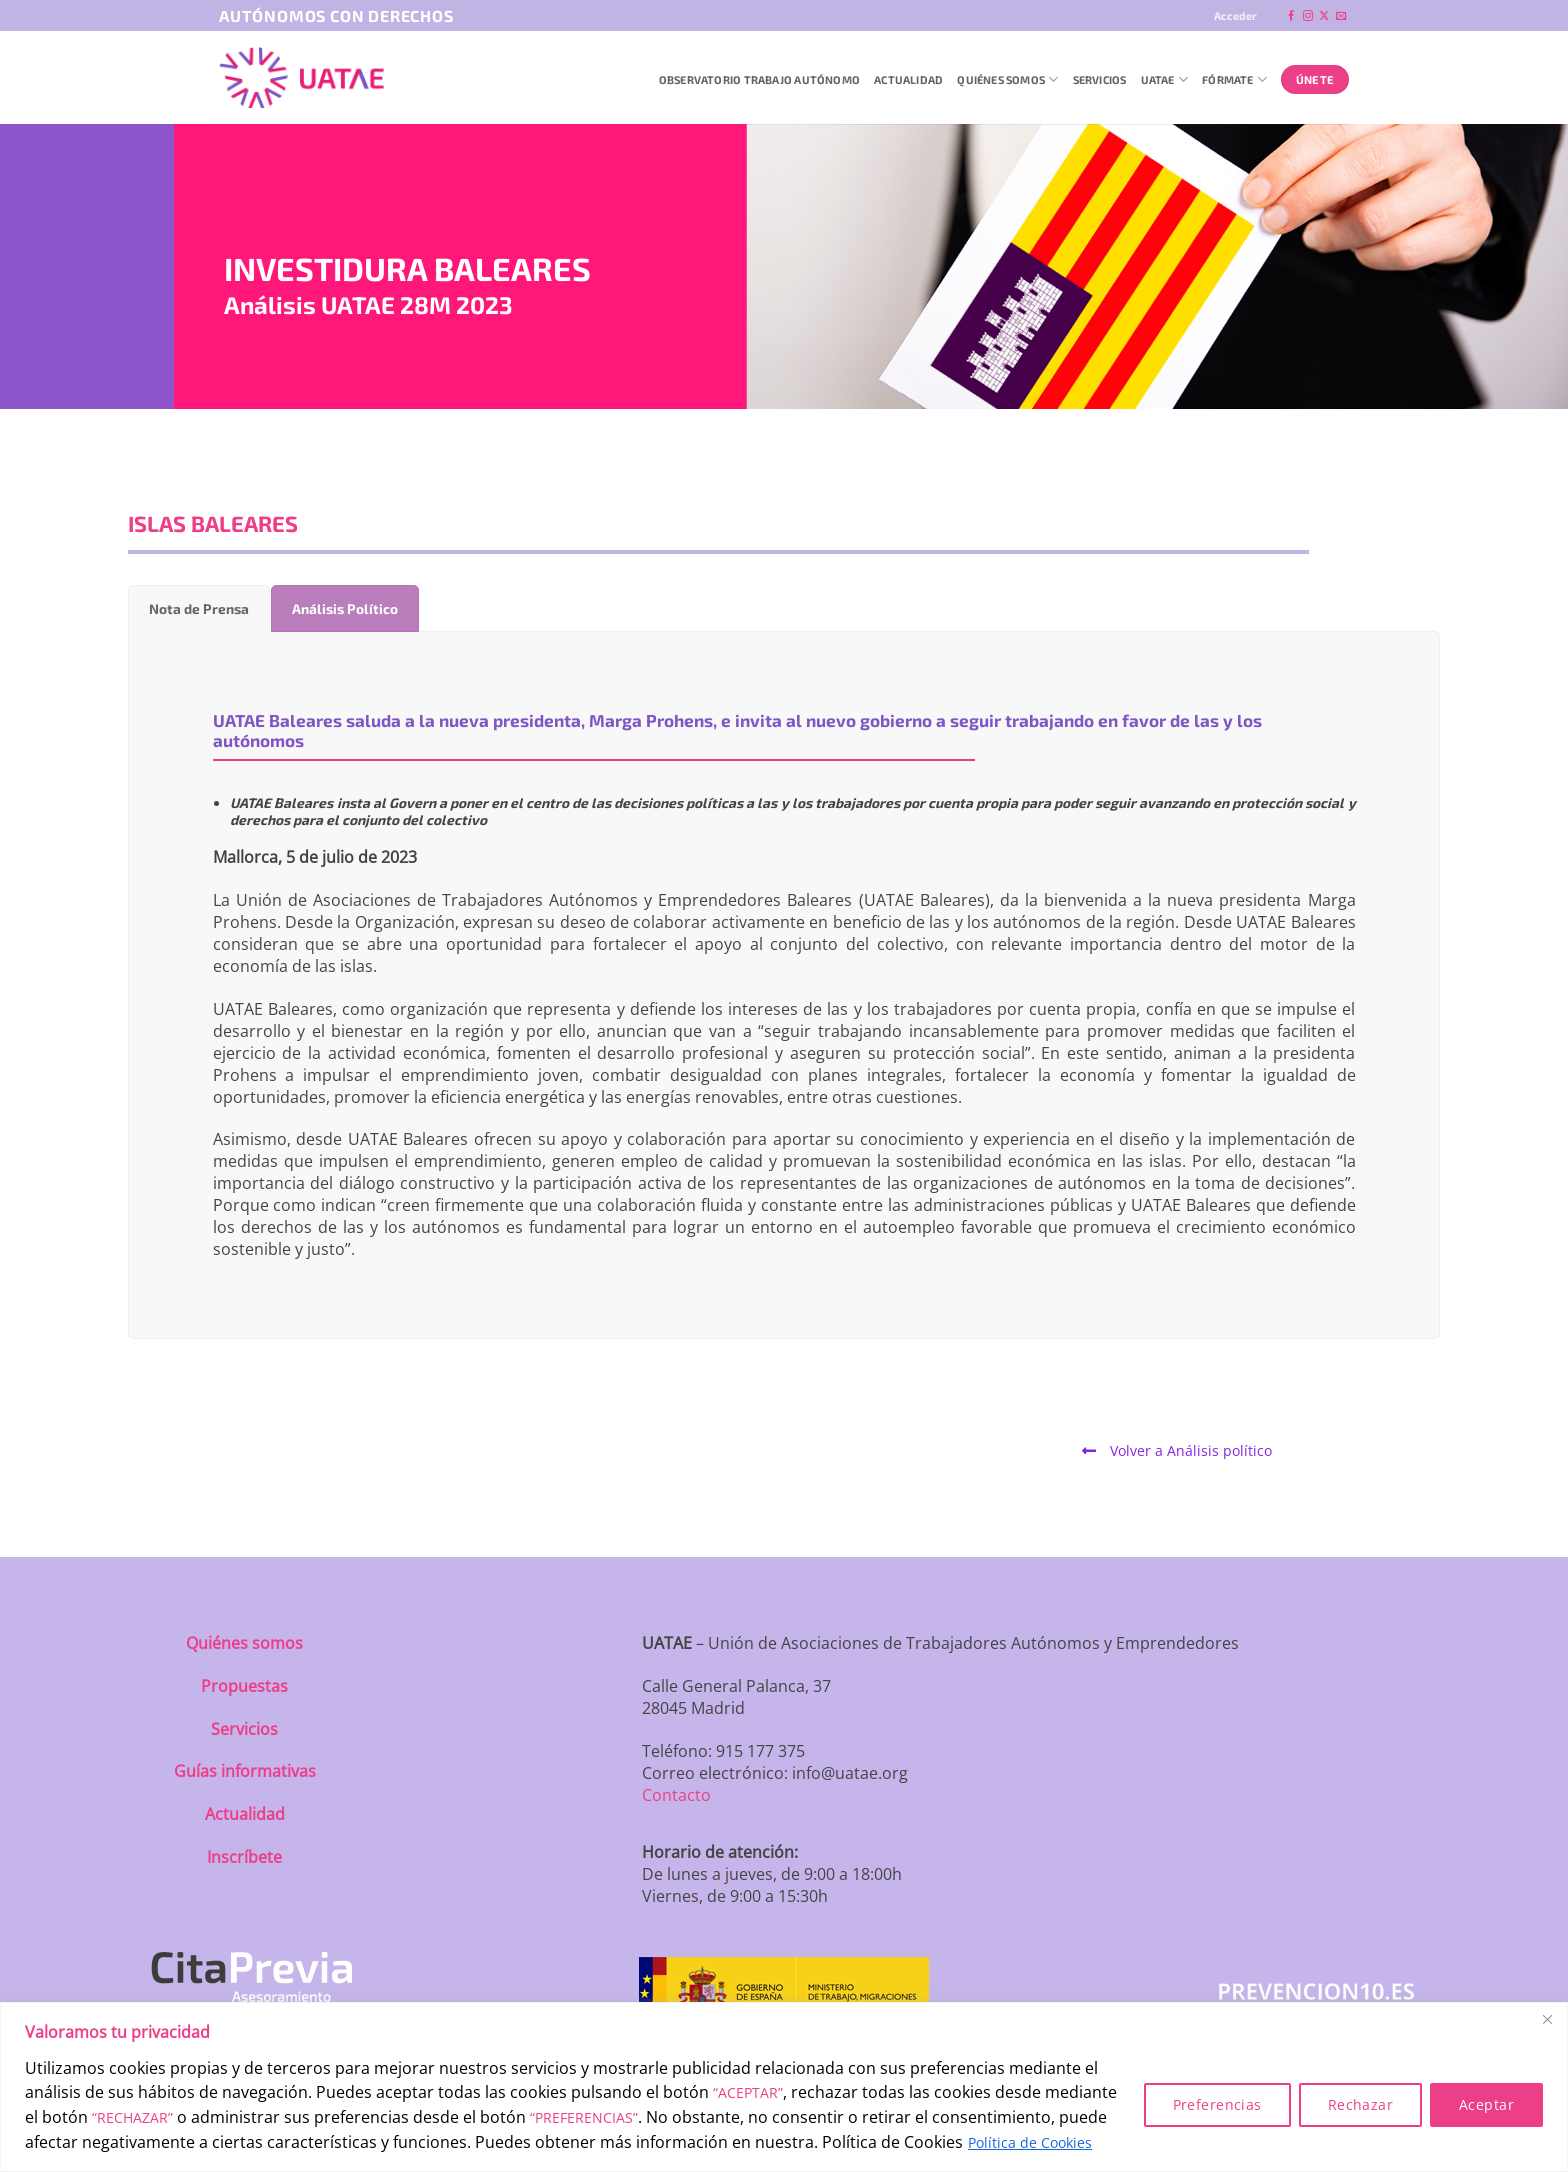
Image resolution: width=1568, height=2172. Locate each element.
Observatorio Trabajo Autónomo (759, 79)
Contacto (676, 1795)
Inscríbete (244, 1857)
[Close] (1547, 2019)
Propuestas (244, 1686)
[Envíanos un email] (1341, 16)
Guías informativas (245, 1771)
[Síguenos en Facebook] (1291, 16)
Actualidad (908, 79)
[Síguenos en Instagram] (1308, 16)
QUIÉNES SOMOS (1007, 79)
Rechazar (1360, 2104)
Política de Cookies (1030, 2142)
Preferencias (1217, 2104)
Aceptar (1486, 2104)
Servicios (1100, 79)
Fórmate (1234, 79)
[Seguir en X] (1324, 16)
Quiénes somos (244, 1643)
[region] (784, 2087)
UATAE (1165, 79)
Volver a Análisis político (1177, 1450)
